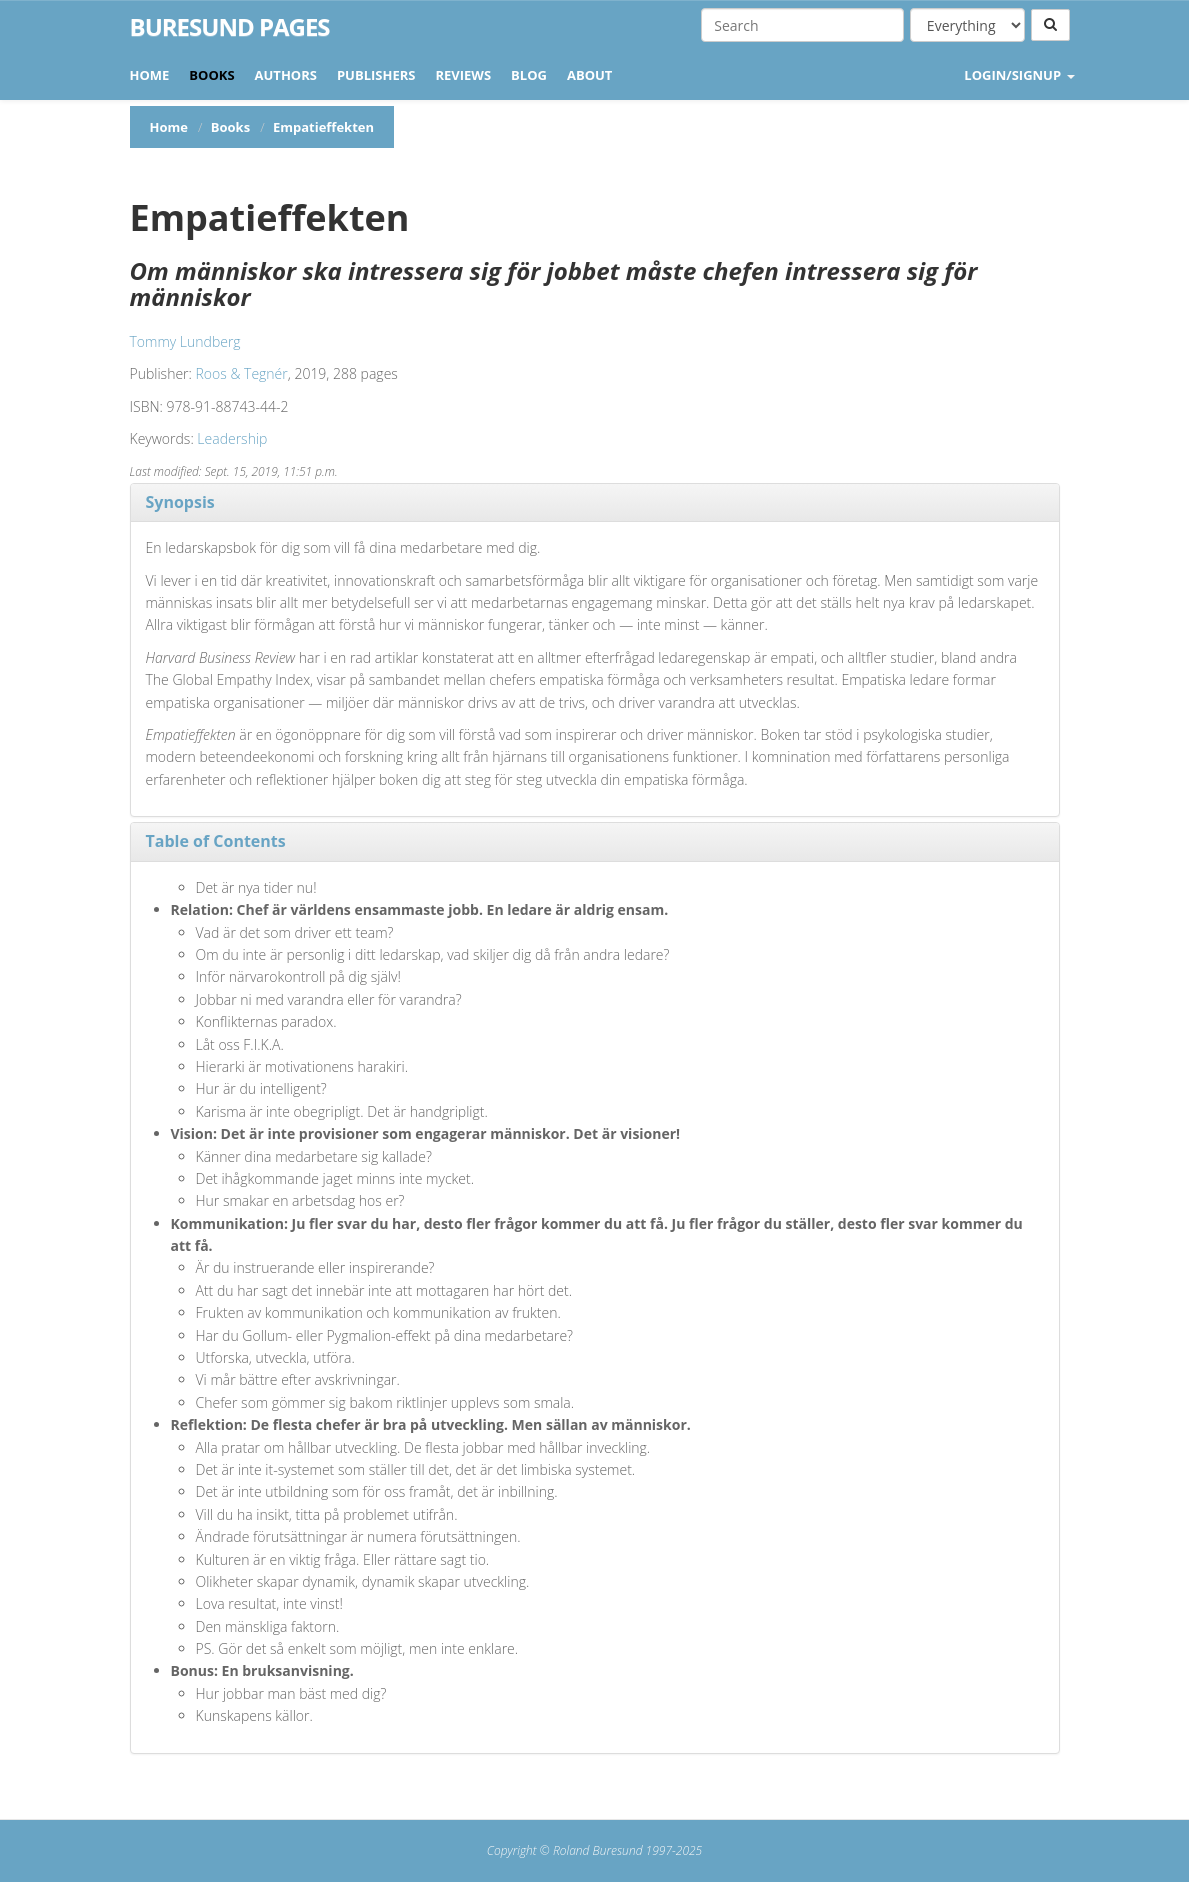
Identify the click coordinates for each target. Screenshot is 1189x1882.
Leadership (232, 438)
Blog (529, 75)
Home (150, 75)
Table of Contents (216, 841)
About (589, 75)
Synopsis (180, 502)
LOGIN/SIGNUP (1019, 75)
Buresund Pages (230, 27)
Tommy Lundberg (185, 341)
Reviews (463, 75)
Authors (286, 75)
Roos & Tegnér (242, 373)
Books (211, 75)
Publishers (376, 75)
